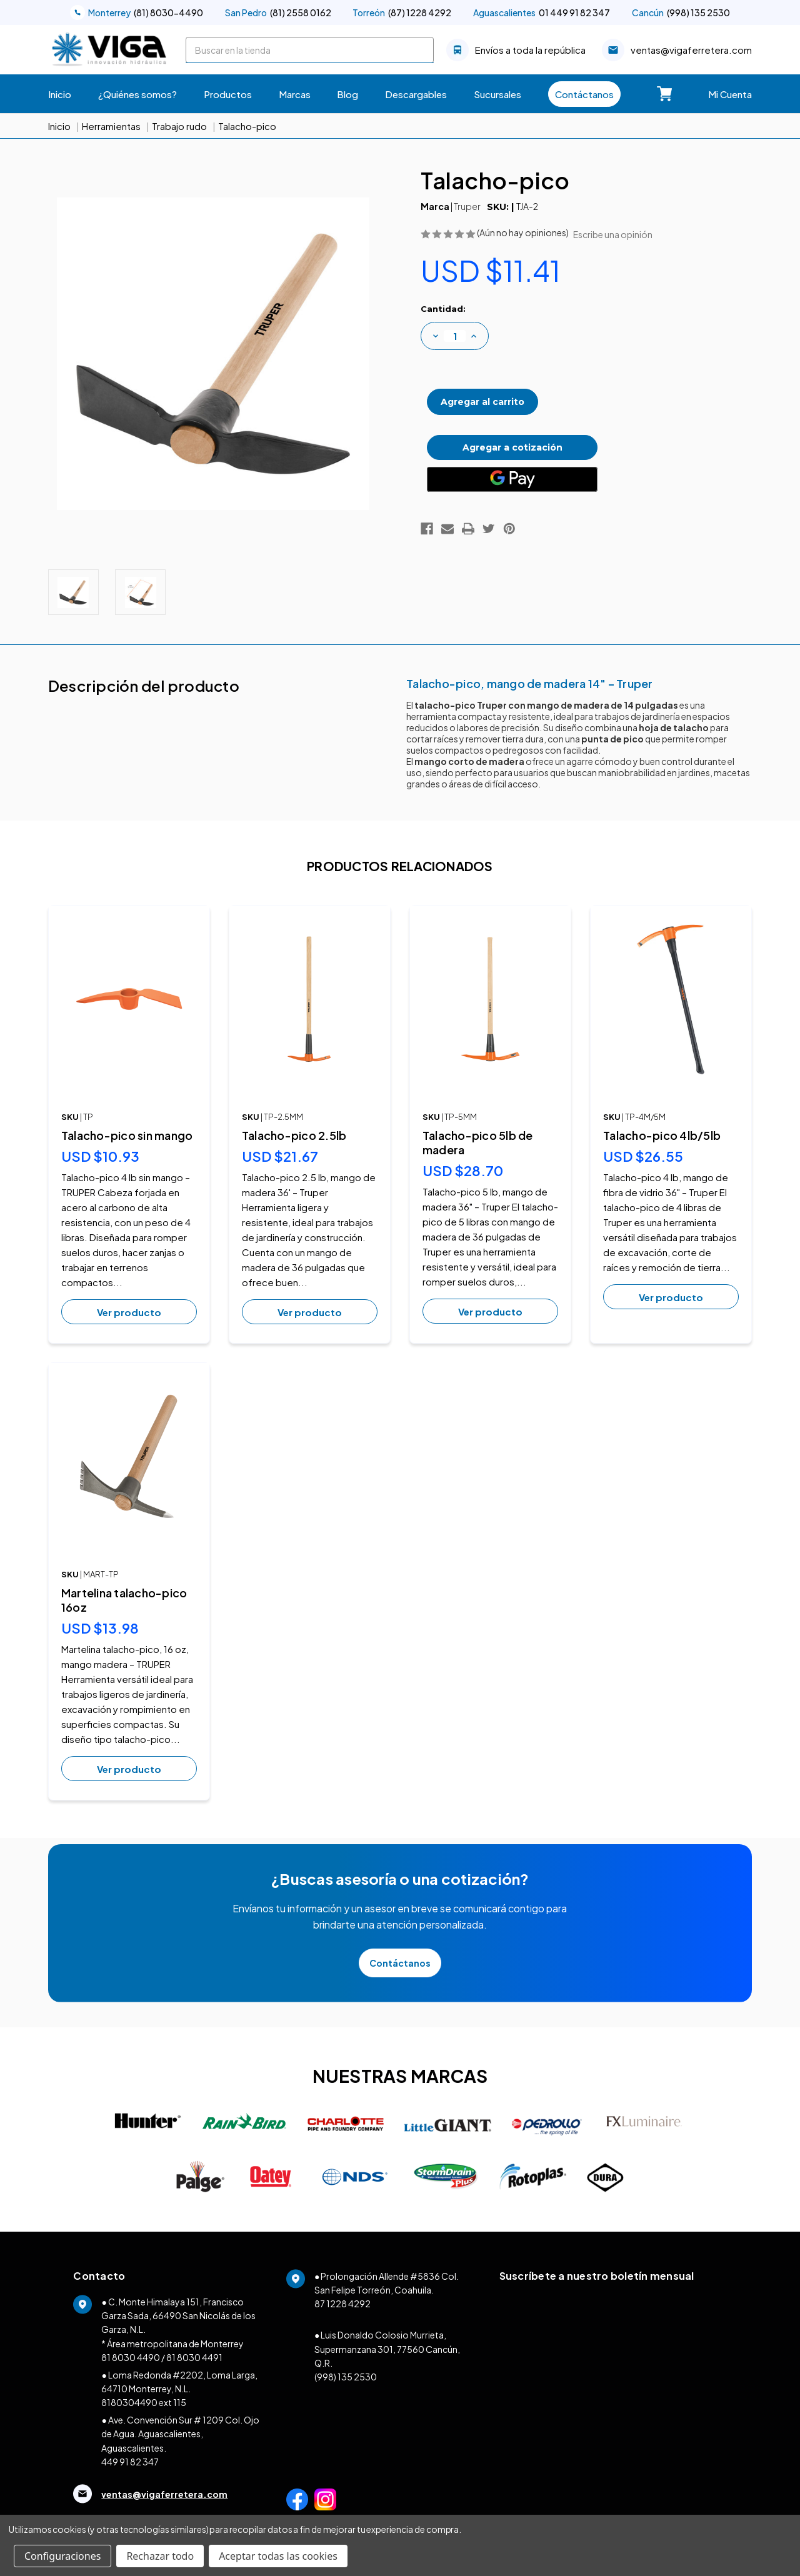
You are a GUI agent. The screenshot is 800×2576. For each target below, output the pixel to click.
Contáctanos (584, 94)
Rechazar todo (160, 2556)
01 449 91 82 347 (541, 12)
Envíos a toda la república (516, 50)
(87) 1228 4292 (401, 12)
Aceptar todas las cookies (278, 2556)
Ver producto (129, 1312)
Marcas (295, 94)
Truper (467, 206)
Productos (228, 94)
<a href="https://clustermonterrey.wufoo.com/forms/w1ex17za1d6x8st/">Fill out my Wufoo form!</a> (613, 2402)
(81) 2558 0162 (278, 12)
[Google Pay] (512, 471)
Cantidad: (443, 309)
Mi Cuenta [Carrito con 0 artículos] (730, 94)
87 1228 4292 (342, 2303)
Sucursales (497, 94)
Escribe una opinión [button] (612, 234)
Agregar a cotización (512, 440)
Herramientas (111, 126)
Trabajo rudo (179, 126)
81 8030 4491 (194, 2357)
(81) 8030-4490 (136, 12)
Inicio (59, 94)
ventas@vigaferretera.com (677, 50)
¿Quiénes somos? (137, 94)
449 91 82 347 (130, 2461)
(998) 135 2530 (681, 12)
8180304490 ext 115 (143, 2402)
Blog (347, 94)
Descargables (416, 94)
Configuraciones (62, 2556)
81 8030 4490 (130, 2357)
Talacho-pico (247, 126)
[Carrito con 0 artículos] (664, 94)
